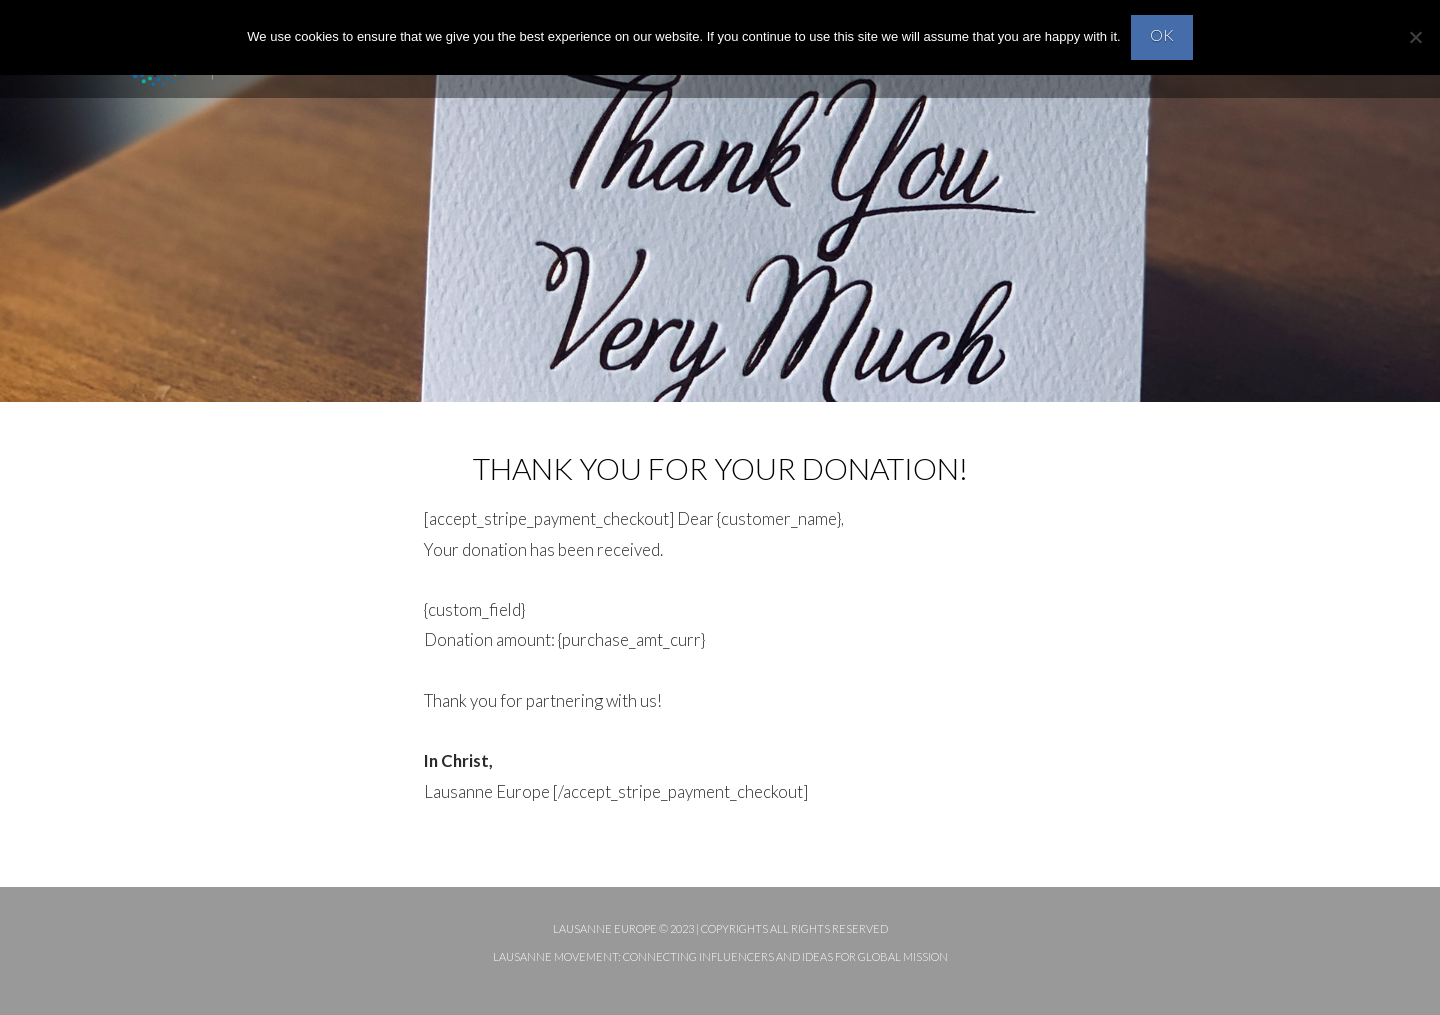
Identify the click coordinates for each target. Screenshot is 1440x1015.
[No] (1415, 37)
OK (1162, 34)
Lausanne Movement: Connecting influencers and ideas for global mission (720, 956)
